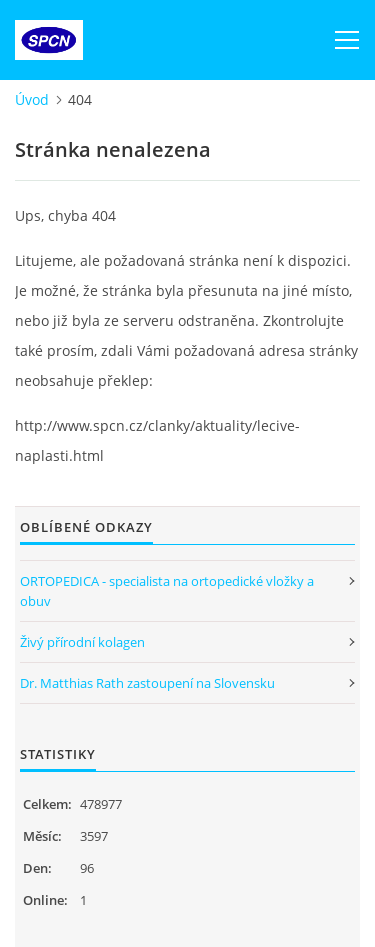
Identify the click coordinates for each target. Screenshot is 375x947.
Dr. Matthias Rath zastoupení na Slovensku (147, 683)
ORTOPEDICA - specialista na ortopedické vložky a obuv (167, 591)
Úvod (32, 99)
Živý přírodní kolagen (82, 642)
